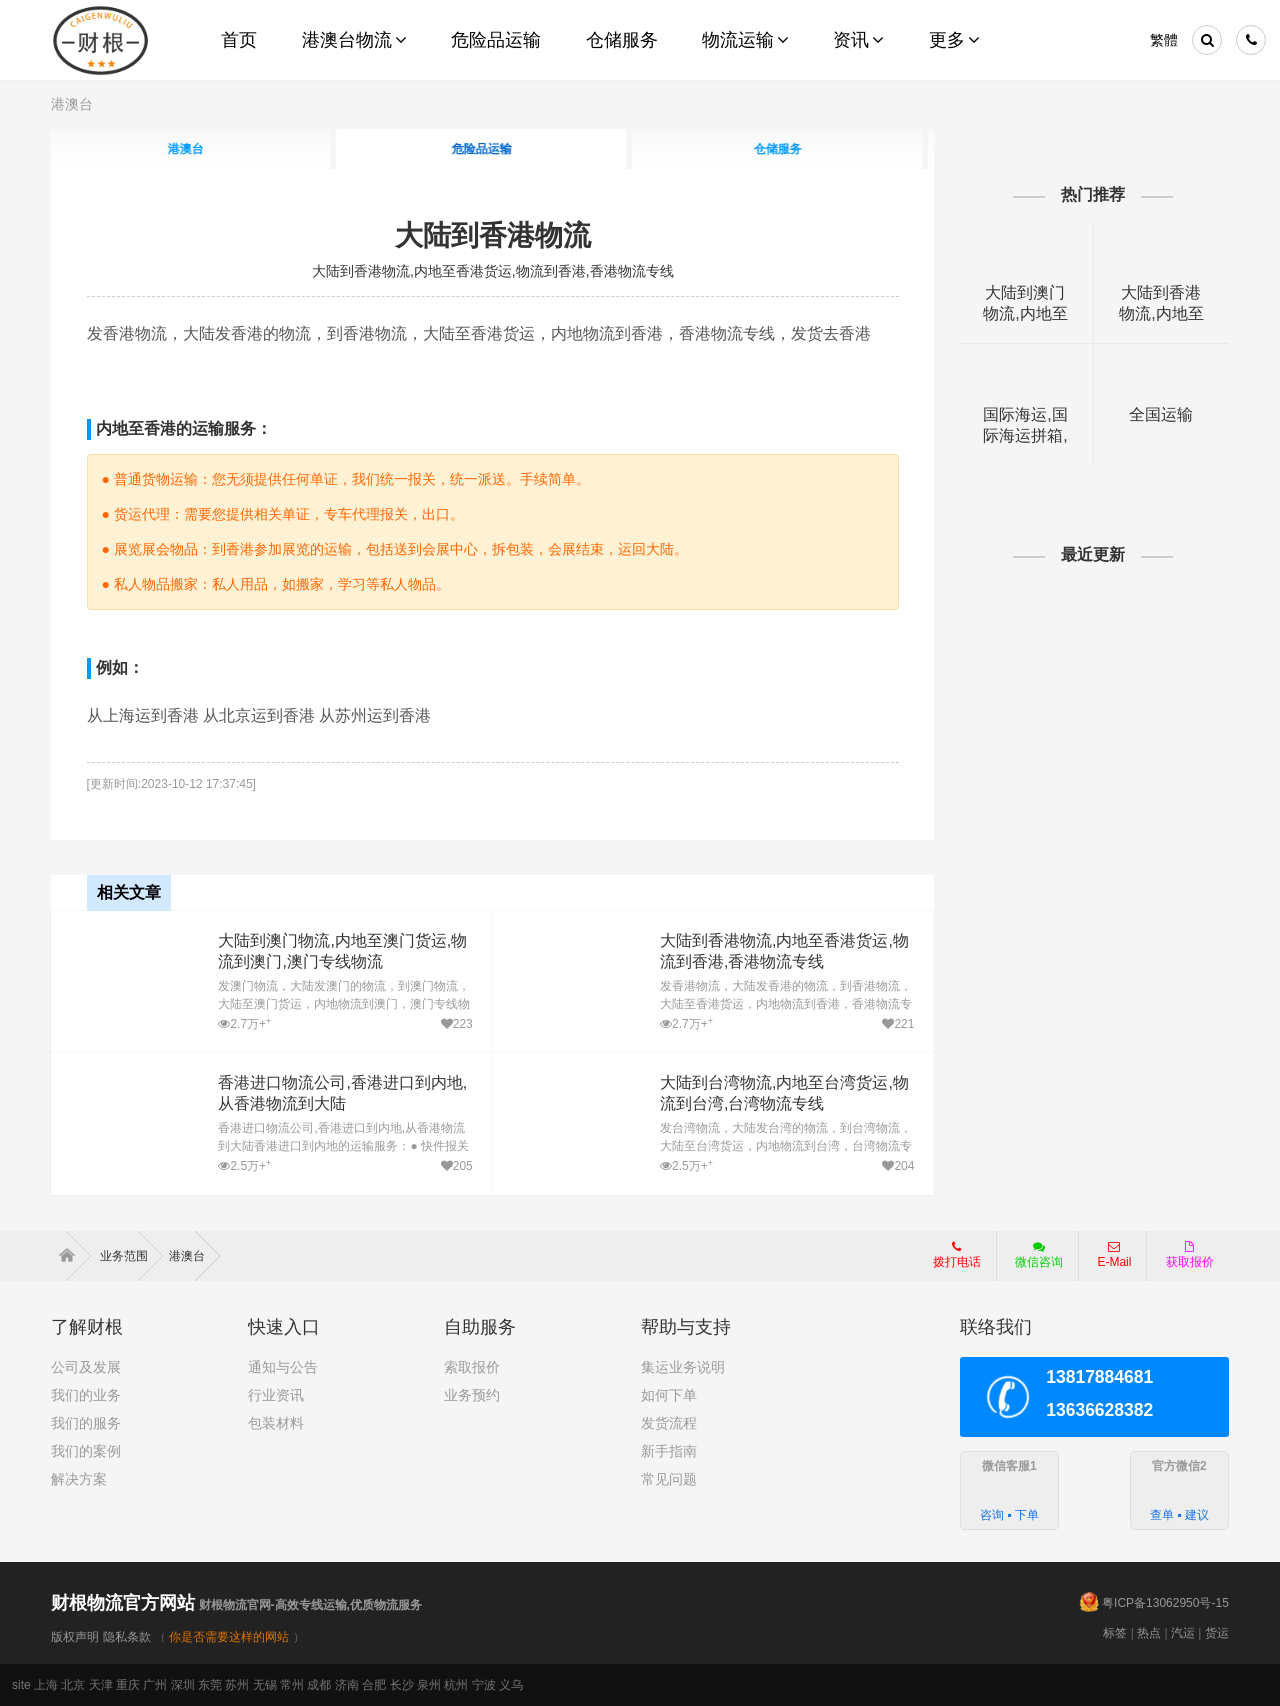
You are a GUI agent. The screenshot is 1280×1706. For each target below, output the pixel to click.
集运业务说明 (683, 1367)
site (21, 1685)
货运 (1217, 1633)
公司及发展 (86, 1367)
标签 (1115, 1633)
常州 (292, 1685)
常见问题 (669, 1479)
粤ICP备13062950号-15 (1165, 1603)
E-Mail (1114, 1255)
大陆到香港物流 (493, 235)
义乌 (511, 1685)
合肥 (374, 1685)
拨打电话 (957, 1255)
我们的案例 (86, 1451)
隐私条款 (127, 1637)
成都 (319, 1685)
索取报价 (472, 1367)
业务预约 (472, 1395)
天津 (101, 1685)
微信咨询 (1031, 1261)
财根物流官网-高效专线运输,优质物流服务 (236, 1605)
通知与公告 (283, 1367)
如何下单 (669, 1395)
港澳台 (72, 104)
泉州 (429, 1685)
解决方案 (79, 1479)
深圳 (183, 1685)
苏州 (237, 1685)
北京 (73, 1685)
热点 (1149, 1633)
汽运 (1183, 1633)
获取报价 (1190, 1255)
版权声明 (75, 1637)
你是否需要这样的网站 (229, 1637)
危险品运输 (493, 149)
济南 (347, 1685)
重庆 (128, 1685)
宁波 (484, 1685)
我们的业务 (86, 1395)
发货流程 (669, 1423)
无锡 (265, 1685)
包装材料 (276, 1423)
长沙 (402, 1685)
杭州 (456, 1685)
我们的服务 (86, 1423)
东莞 (210, 1685)
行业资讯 (276, 1395)
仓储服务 (789, 149)
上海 (46, 1685)
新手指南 (669, 1451)
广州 (155, 1685)
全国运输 (1161, 414)
